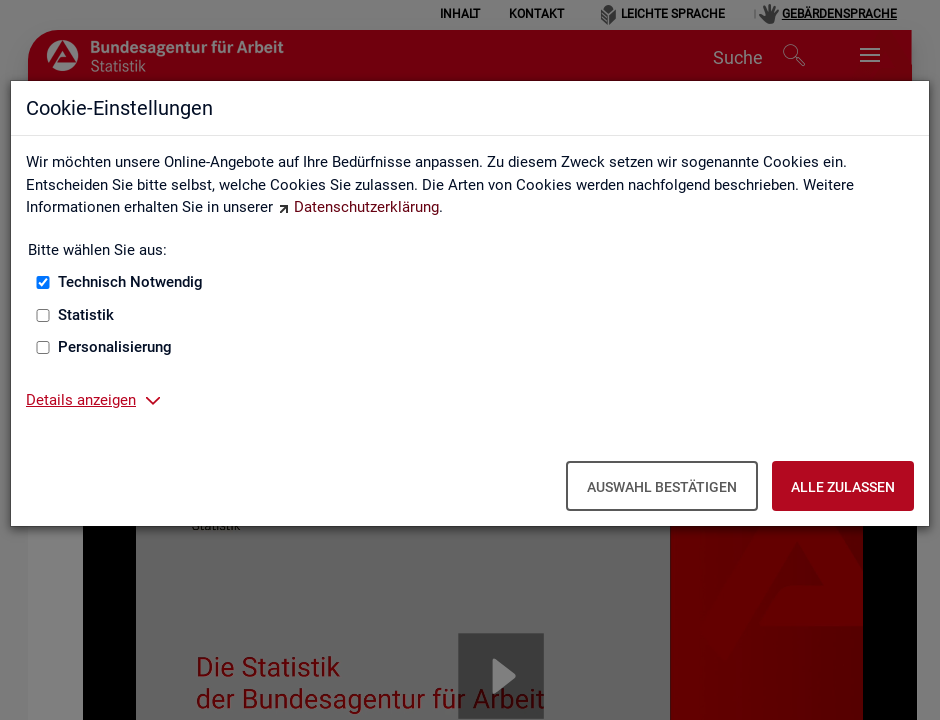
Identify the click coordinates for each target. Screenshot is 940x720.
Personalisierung (115, 347)
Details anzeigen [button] (81, 400)
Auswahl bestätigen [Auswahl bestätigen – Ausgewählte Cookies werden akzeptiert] (662, 487)
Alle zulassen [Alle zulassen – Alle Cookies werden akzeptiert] (843, 487)
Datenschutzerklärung (366, 207)
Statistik (86, 315)
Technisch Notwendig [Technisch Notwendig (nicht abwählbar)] (130, 282)
